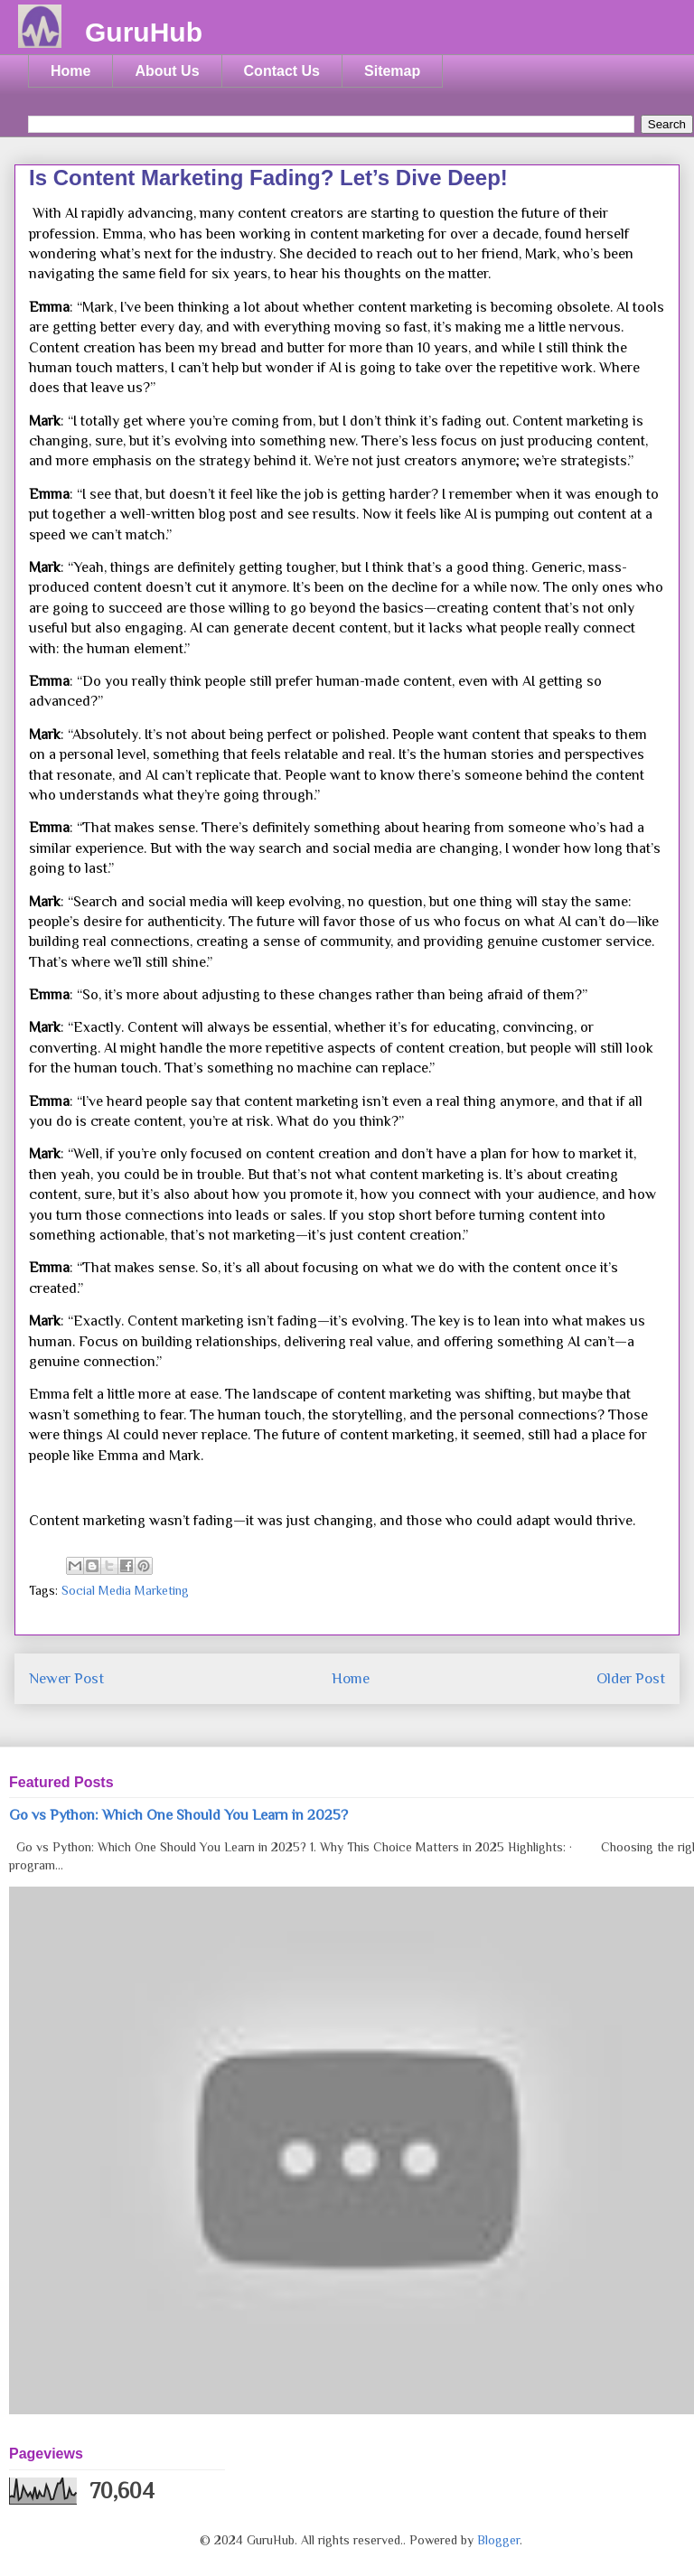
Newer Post (66, 1678)
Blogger (498, 2540)
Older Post (630, 1678)
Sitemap (392, 71)
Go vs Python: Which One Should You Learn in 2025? (178, 1814)
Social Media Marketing (125, 1590)
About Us (167, 71)
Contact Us (282, 71)
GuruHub (143, 32)
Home (70, 71)
